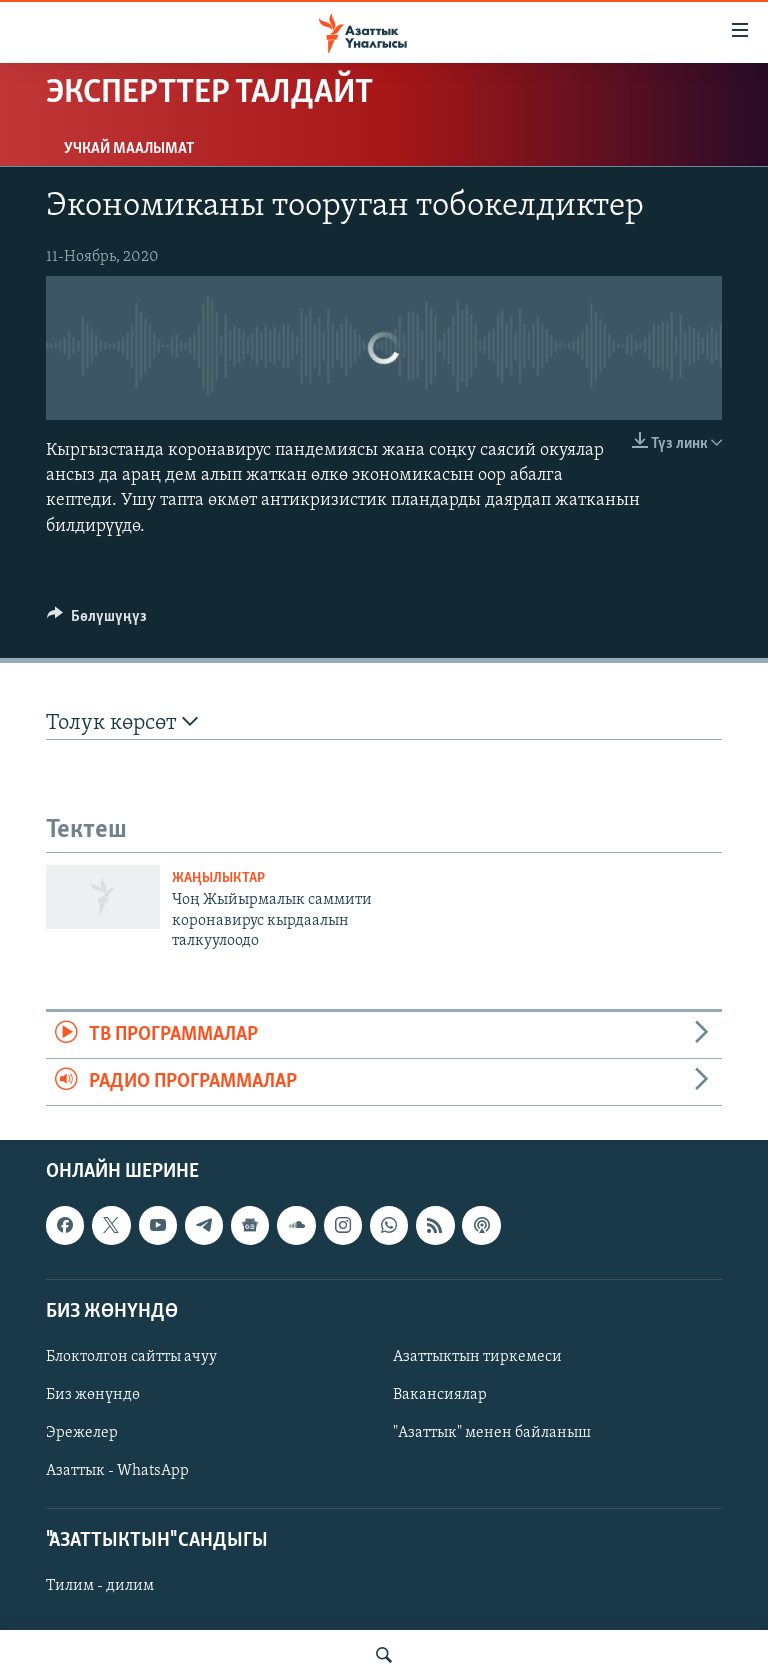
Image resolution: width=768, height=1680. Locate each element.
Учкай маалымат (129, 149)
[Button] (97, 621)
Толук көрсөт (122, 722)
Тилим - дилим (100, 1587)
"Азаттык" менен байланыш (492, 1433)
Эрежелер (82, 1433)
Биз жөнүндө (93, 1395)
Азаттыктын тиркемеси (477, 1357)
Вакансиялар (440, 1395)
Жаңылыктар (218, 878)
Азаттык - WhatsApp (117, 1471)
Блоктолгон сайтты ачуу (131, 1357)
